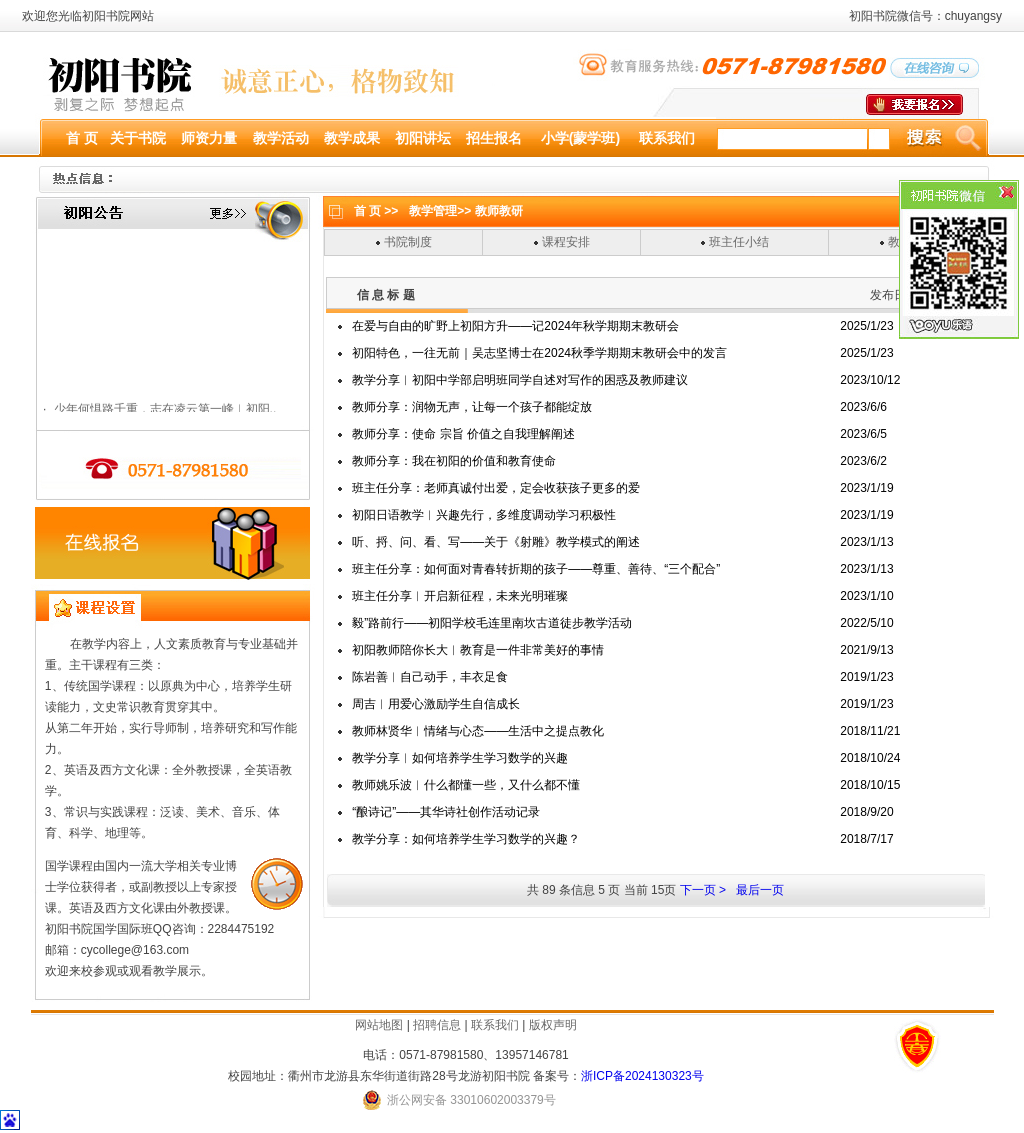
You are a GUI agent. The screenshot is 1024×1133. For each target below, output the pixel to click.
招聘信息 (437, 1025)
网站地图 (379, 1025)
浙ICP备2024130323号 (642, 1076)
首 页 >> (376, 211)
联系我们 (495, 1025)
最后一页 (760, 890)
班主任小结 (739, 242)
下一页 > (703, 890)
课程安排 (566, 242)
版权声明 (553, 1025)
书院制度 (408, 242)
